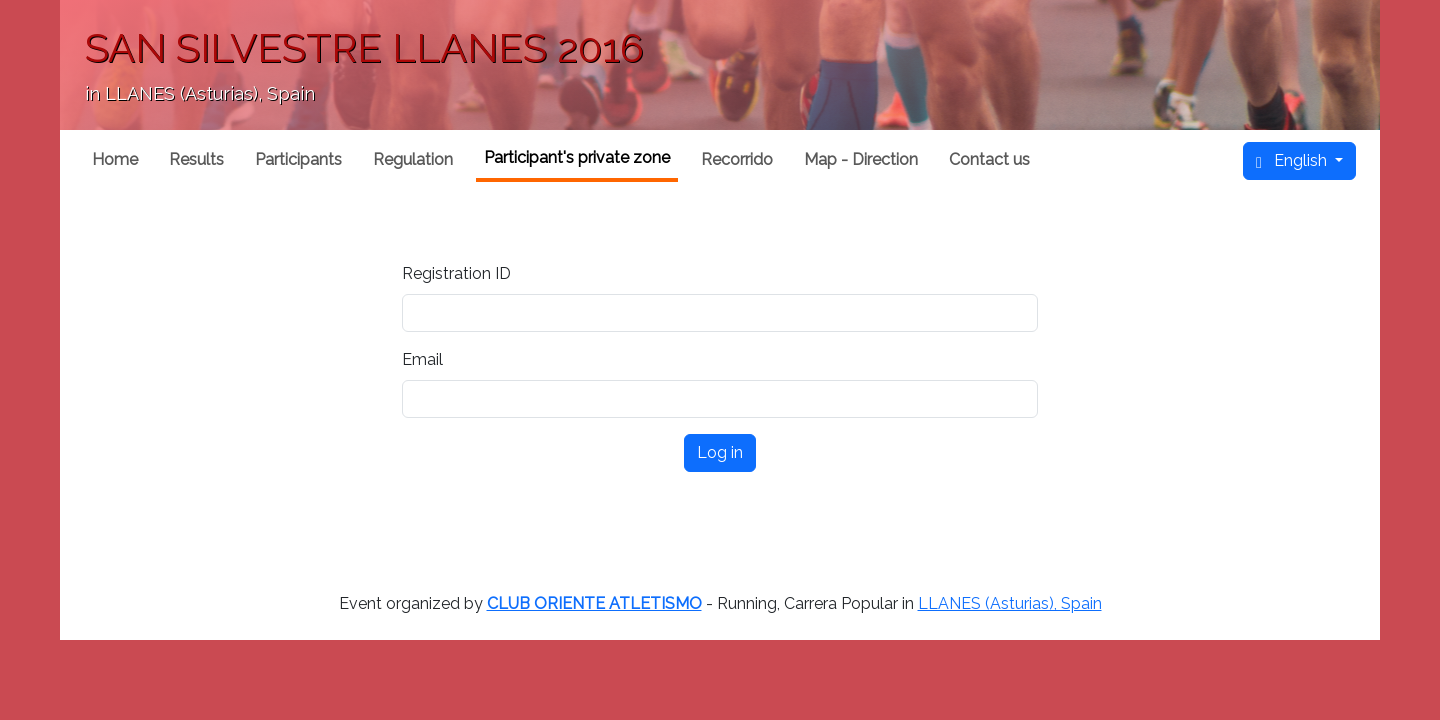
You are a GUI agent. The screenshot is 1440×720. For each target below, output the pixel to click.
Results (196, 159)
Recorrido (737, 159)
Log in (720, 452)
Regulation (413, 159)
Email (422, 359)
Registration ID (456, 273)
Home (115, 159)
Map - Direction (861, 159)
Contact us (989, 159)
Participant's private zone (577, 157)
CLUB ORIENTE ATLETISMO (594, 603)
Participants (298, 159)
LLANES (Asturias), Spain (1010, 603)
